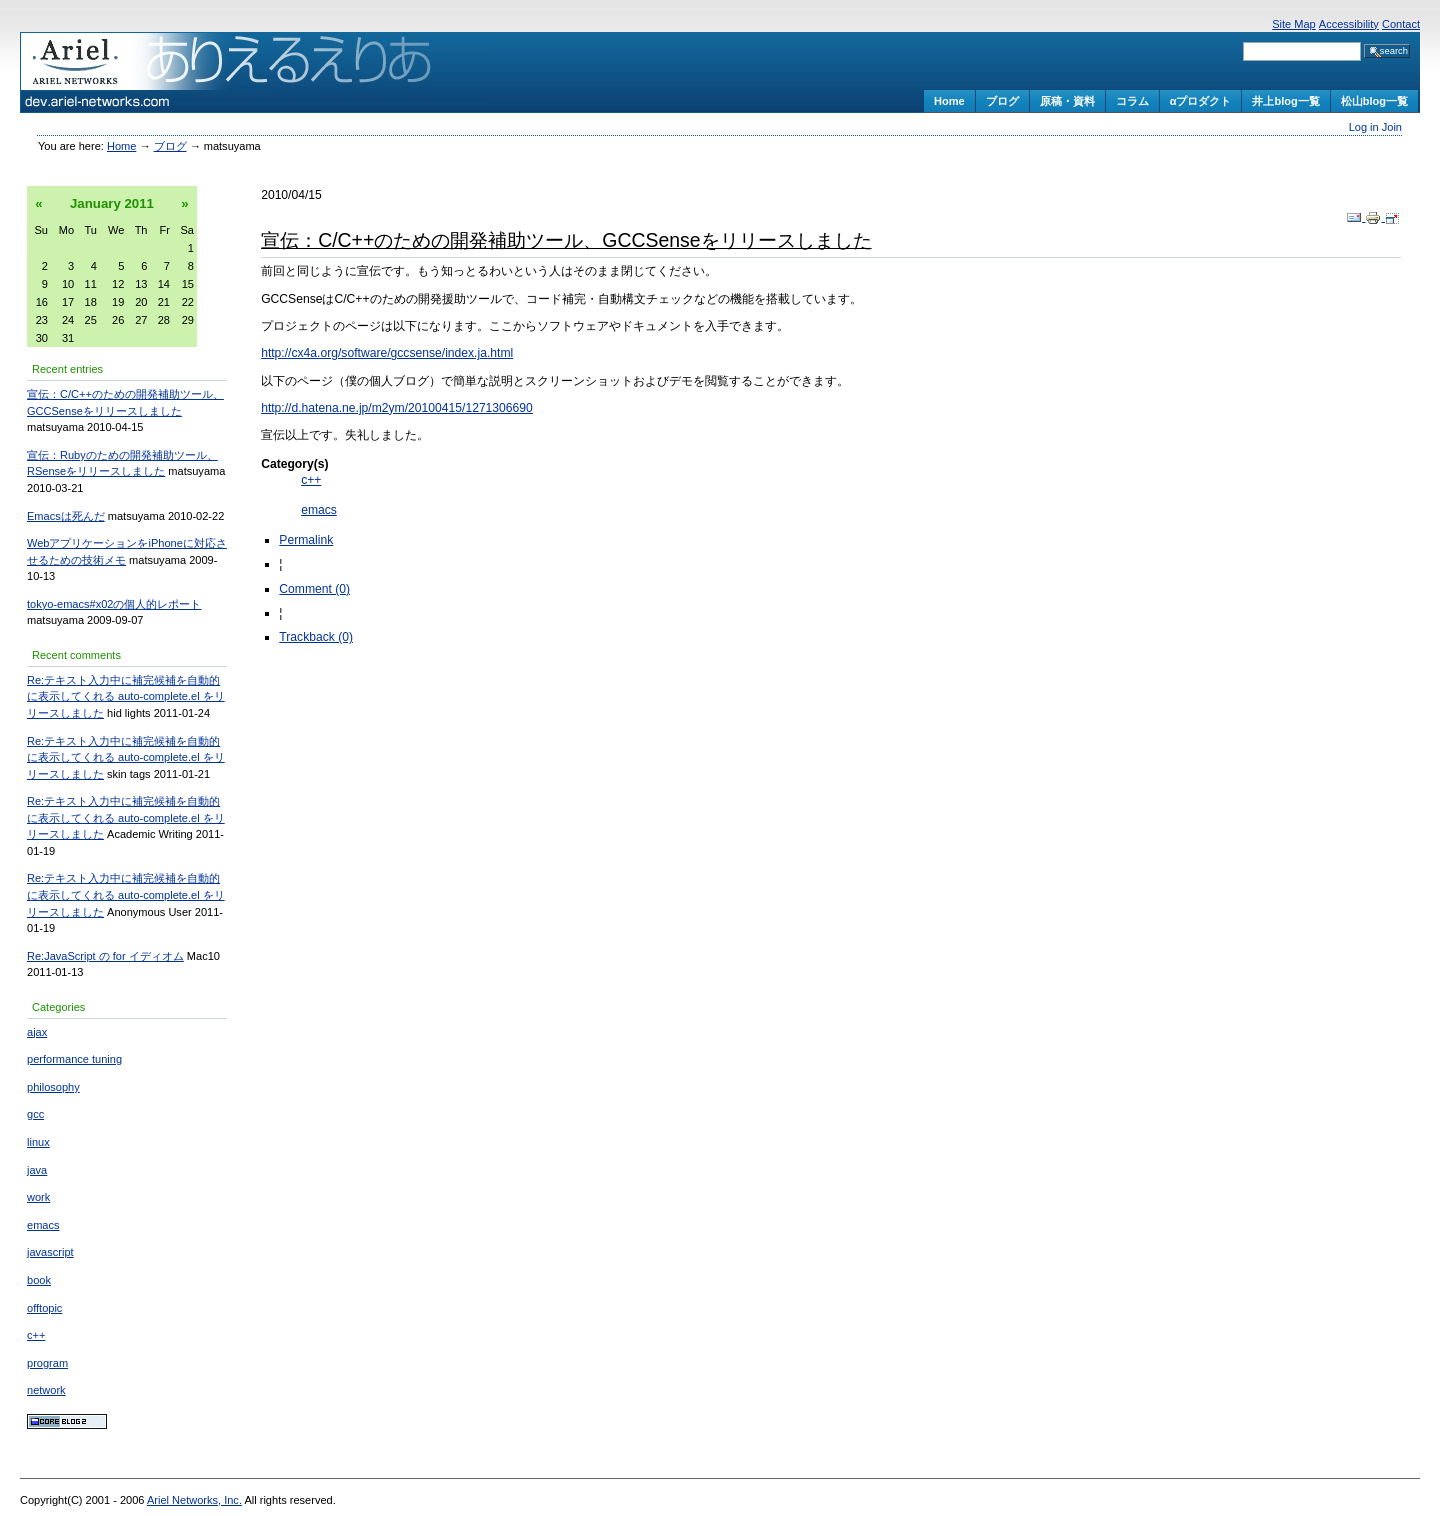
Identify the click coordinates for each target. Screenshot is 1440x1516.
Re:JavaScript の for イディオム (105, 956)
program (47, 1363)
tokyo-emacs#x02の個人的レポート (114, 604)
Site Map (1294, 24)
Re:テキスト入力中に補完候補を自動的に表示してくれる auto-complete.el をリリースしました (126, 696)
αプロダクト (1201, 101)
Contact (1401, 24)
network (46, 1390)
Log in (1365, 127)
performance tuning (74, 1059)
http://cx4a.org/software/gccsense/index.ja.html (387, 353)
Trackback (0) (316, 637)
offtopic (44, 1308)
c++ (36, 1335)
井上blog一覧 (1285, 101)
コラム (1132, 101)
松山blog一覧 (1374, 101)
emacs (43, 1225)
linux (38, 1142)
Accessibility (1349, 24)
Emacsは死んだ (66, 516)
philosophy (53, 1087)
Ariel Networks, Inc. (194, 1500)
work (38, 1197)
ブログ (1002, 101)
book (39, 1280)
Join (1392, 127)
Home (949, 101)
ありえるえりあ (255, 72)
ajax (37, 1032)
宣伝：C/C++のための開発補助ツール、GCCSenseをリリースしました (566, 240)
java (37, 1170)
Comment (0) (314, 589)
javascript (50, 1252)
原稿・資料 (1067, 101)
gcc (35, 1114)
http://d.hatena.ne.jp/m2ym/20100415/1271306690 (397, 408)
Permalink (306, 540)
